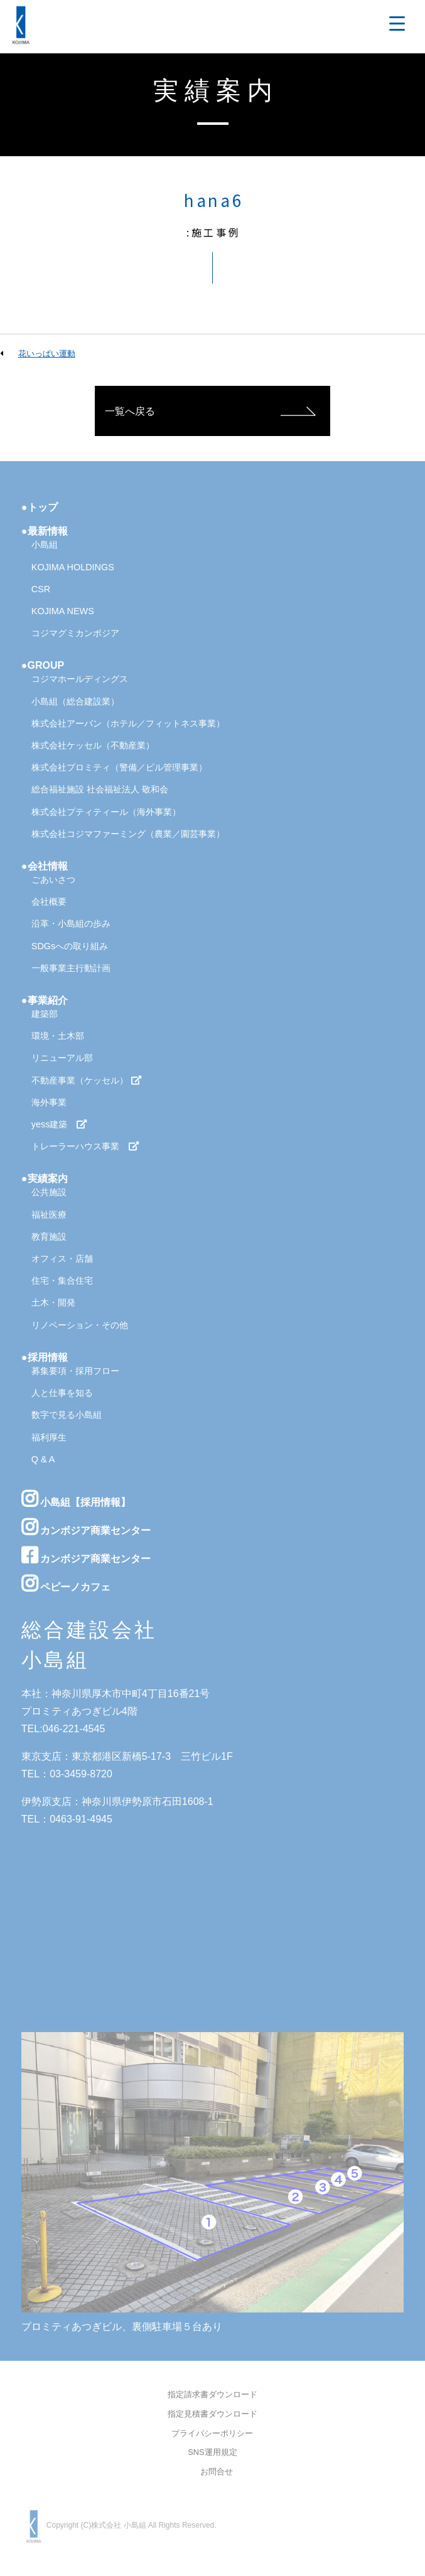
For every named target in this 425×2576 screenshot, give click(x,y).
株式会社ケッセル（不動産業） (92, 745)
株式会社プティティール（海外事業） (106, 812)
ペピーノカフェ (65, 1583)
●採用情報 (44, 1357)
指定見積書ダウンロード (212, 2414)
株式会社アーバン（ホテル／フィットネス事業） (128, 723)
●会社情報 (44, 866)
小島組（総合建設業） (75, 701)
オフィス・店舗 (62, 1258)
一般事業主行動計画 (70, 968)
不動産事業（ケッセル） (86, 1080)
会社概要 (49, 902)
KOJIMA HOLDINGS (72, 567)
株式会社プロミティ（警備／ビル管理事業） (119, 767)
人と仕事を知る (62, 1393)
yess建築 (59, 1124)
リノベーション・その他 (79, 1325)
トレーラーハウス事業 (85, 1146)
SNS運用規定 (212, 2453)
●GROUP (42, 665)
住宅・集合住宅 (62, 1280)
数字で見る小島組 (66, 1415)
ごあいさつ (53, 880)
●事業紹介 (44, 1000)
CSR (40, 589)
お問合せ (216, 2472)
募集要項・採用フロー (75, 1371)
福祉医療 (49, 1215)
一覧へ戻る (130, 411)
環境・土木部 (57, 1036)
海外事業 (49, 1102)
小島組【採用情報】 (76, 1498)
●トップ (39, 507)
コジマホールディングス (79, 679)
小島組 (44, 545)
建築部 (44, 1014)
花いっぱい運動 (46, 353)
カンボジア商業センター (86, 1527)
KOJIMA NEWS (62, 611)
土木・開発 (53, 1302)
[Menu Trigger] (397, 23)
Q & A (43, 1459)
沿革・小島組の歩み (70, 923)
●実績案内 (44, 1178)
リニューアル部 (62, 1058)
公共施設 (49, 1192)
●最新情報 (44, 531)
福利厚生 (49, 1437)
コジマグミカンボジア (75, 633)
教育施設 (49, 1237)
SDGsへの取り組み (69, 946)
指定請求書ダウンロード (212, 2395)
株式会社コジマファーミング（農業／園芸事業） (128, 834)
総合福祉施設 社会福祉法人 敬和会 (99, 789)
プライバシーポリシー (212, 2434)
